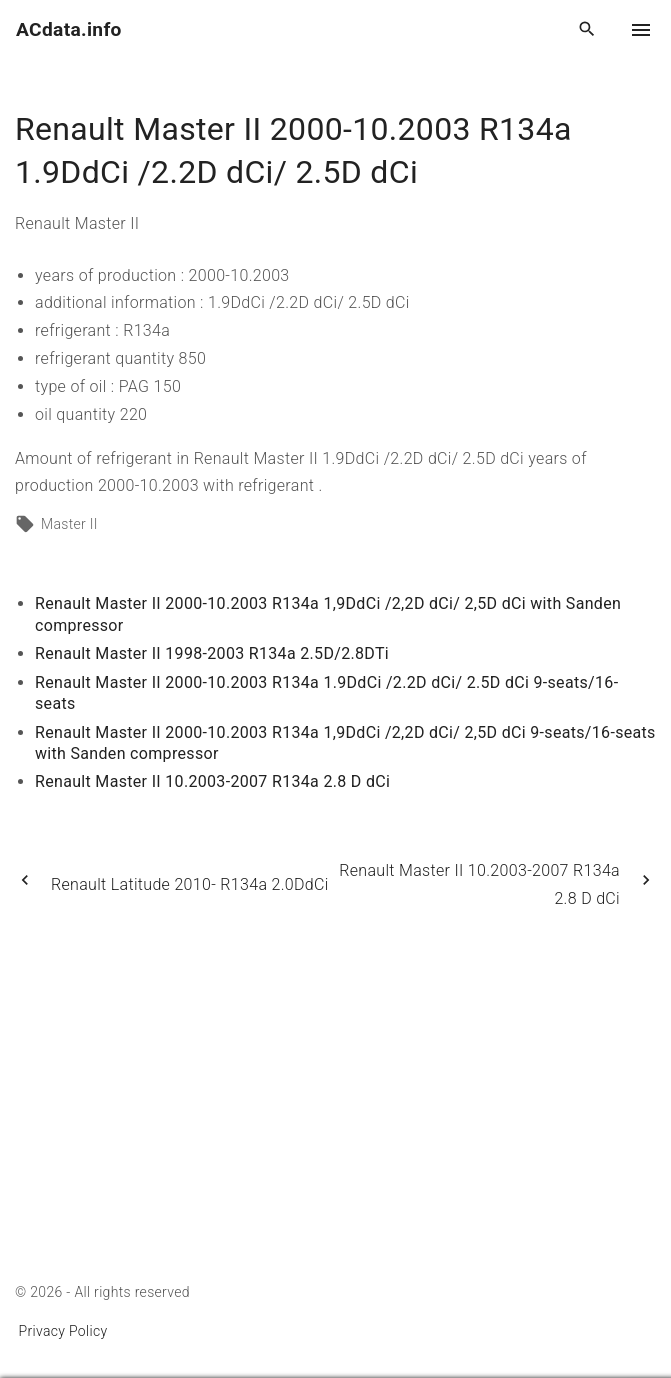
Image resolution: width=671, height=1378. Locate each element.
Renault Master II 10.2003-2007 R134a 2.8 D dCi (212, 781)
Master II (69, 524)
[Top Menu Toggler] (641, 30)
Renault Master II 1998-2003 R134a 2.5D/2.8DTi (212, 653)
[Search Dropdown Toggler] (587, 30)
